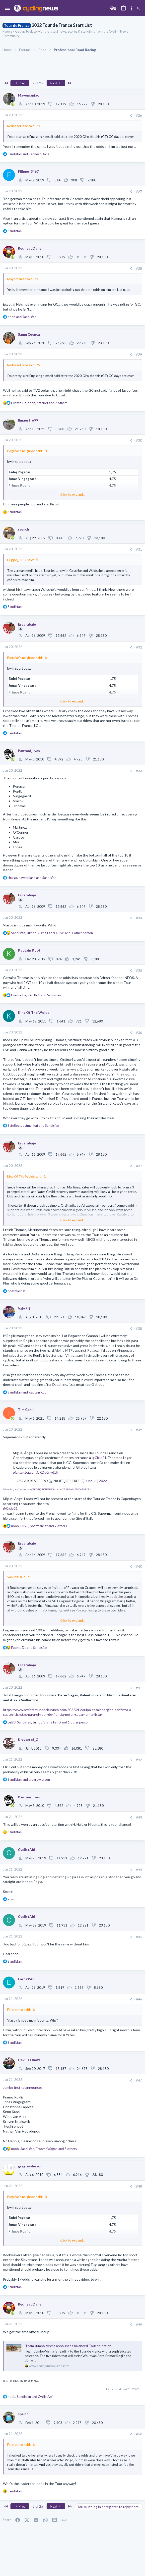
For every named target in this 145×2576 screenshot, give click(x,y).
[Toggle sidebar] (131, 8)
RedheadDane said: (21, 126)
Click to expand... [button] (72, 494)
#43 (139, 1817)
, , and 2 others (39, 403)
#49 (139, 2325)
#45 (139, 1937)
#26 (139, 115)
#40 (139, 1566)
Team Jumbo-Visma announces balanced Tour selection (68, 2346)
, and (32, 878)
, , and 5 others (44, 2149)
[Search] (139, 8)
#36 (139, 1033)
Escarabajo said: (19, 2010)
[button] (7, 8)
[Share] (131, 115)
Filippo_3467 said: (20, 560)
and (28, 154)
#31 (139, 549)
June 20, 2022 (96, 1481)
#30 (139, 440)
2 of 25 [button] (38, 83)
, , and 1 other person (52, 933)
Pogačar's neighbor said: (25, 451)
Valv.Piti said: (16, 1577)
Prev (19, 83)
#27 (139, 192)
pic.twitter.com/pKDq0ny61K (36, 1472)
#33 (139, 771)
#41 (139, 1688)
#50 (139, 2434)
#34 (139, 918)
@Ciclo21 (99, 1457)
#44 (139, 1870)
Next (56, 83)
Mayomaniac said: (20, 279)
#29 (139, 355)
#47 (139, 2080)
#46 (139, 1999)
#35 (139, 970)
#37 (139, 1166)
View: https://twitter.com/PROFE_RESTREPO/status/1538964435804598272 (46, 1489)
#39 (139, 1430)
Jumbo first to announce (22, 2087)
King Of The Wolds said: (24, 1177)
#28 (139, 268)
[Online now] (12, 104)
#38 (139, 1329)
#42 (139, 1760)
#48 (139, 2186)
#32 (139, 647)
